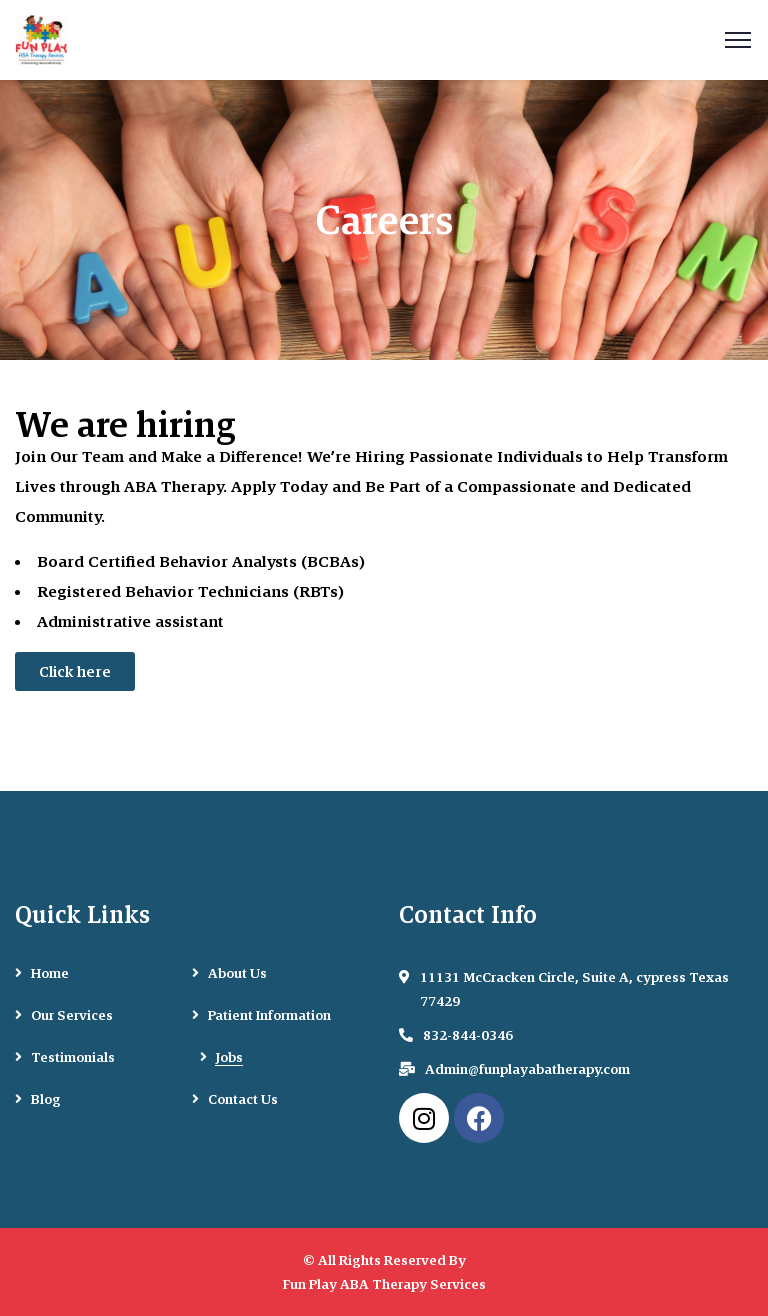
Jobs (229, 1057)
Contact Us (243, 1099)
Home (50, 973)
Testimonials (73, 1057)
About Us (237, 973)
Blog (46, 1099)
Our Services (72, 1015)
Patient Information (269, 1015)
